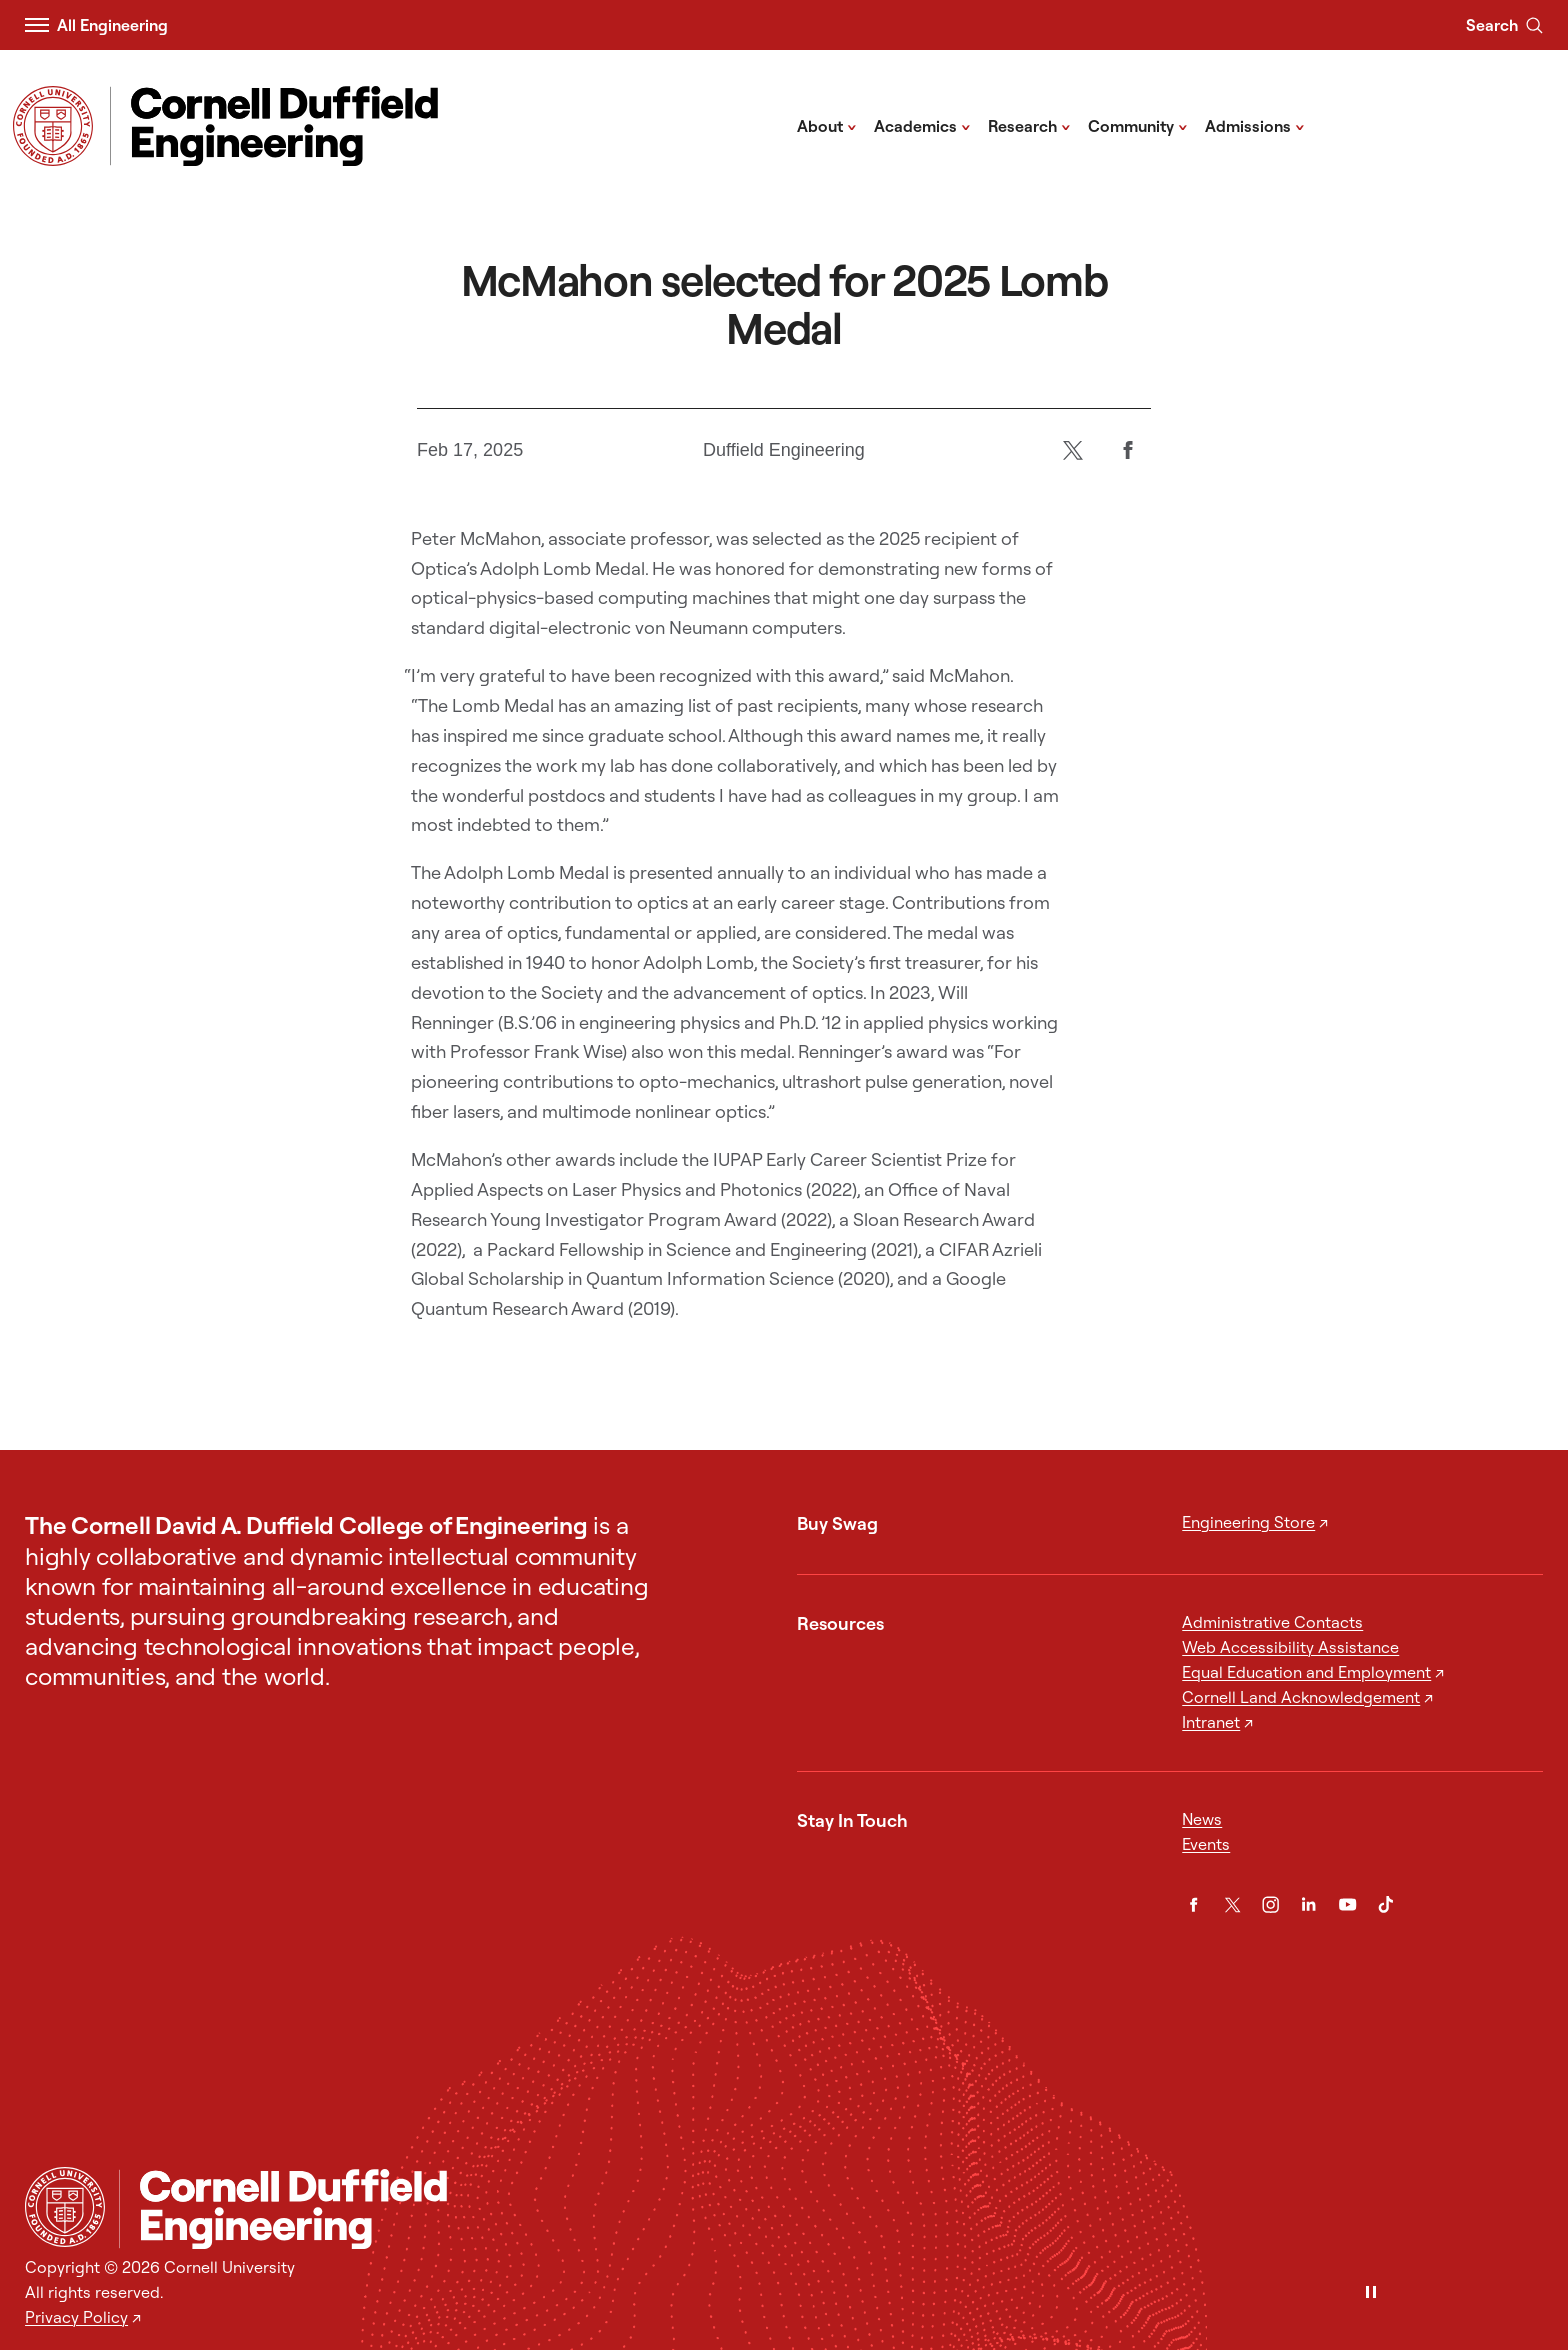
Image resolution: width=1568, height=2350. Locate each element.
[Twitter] (1073, 450)
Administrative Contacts (1272, 1622)
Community (1138, 125)
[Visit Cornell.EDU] (53, 126)
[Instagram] (1270, 1904)
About (827, 125)
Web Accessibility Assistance (1290, 1647)
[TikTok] (1385, 1904)
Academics (922, 125)
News (1202, 1819)
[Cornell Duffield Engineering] (830, 2209)
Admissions (1255, 125)
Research (1029, 125)
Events (1206, 1844)
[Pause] (1371, 2293)
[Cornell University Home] (65, 2207)
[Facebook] (1128, 450)
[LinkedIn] (1308, 1904)
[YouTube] (1347, 1904)
